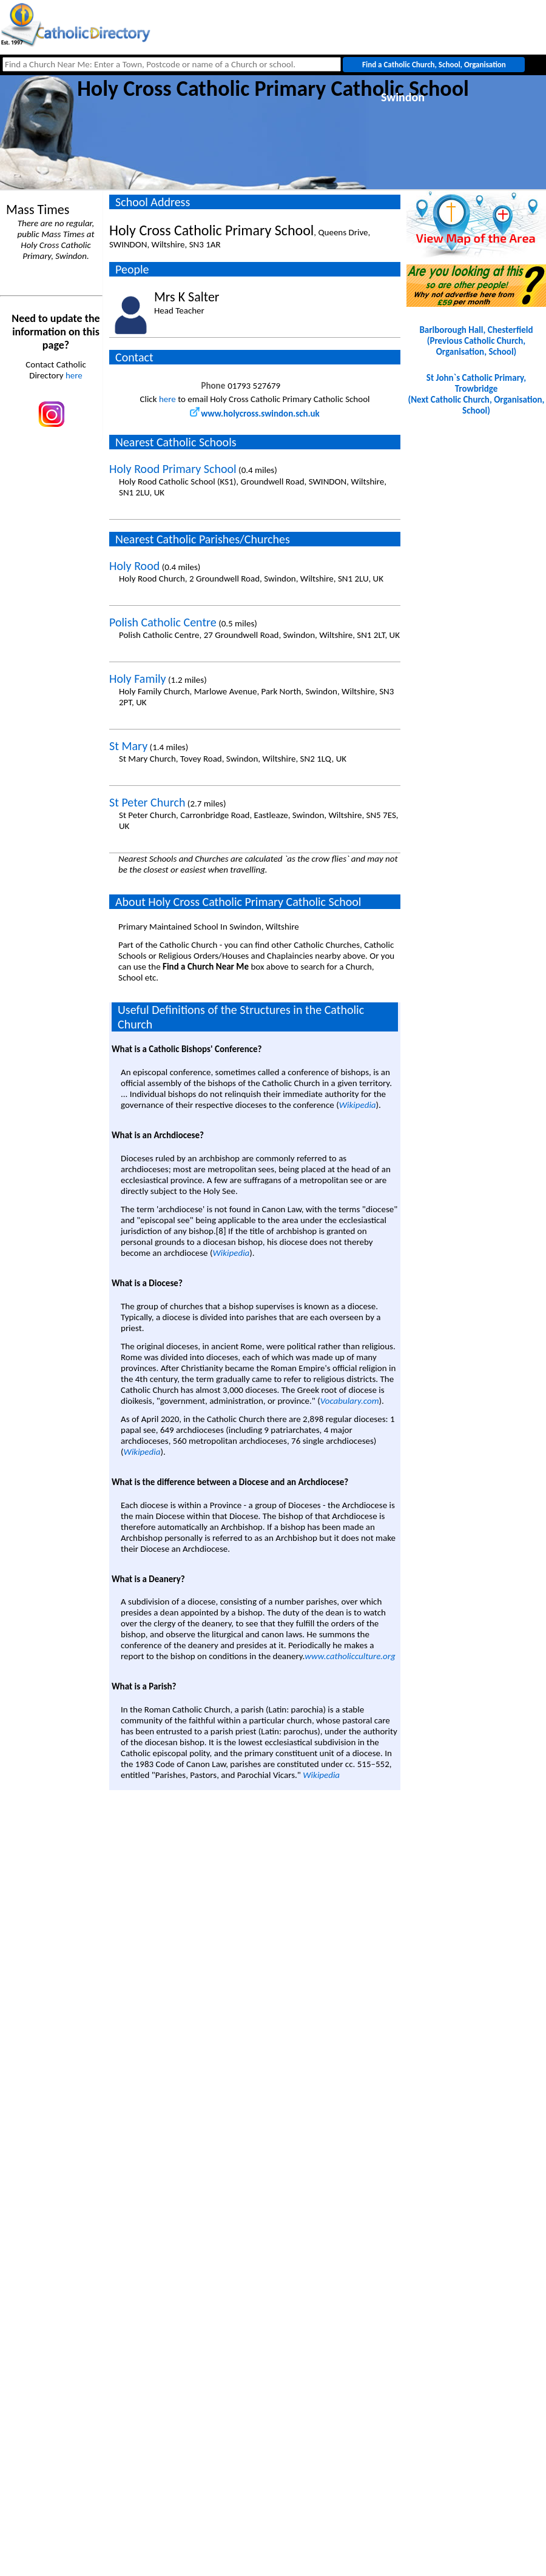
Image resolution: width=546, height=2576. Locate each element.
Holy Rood (134, 565)
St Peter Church (147, 802)
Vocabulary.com (349, 1400)
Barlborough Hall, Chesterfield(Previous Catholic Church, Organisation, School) (476, 340)
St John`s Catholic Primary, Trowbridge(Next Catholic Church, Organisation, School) (476, 394)
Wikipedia (357, 1104)
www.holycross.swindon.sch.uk (255, 413)
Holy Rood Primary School (173, 468)
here (74, 375)
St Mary (128, 746)
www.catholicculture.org (350, 1656)
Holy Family (137, 678)
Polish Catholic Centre (163, 622)
